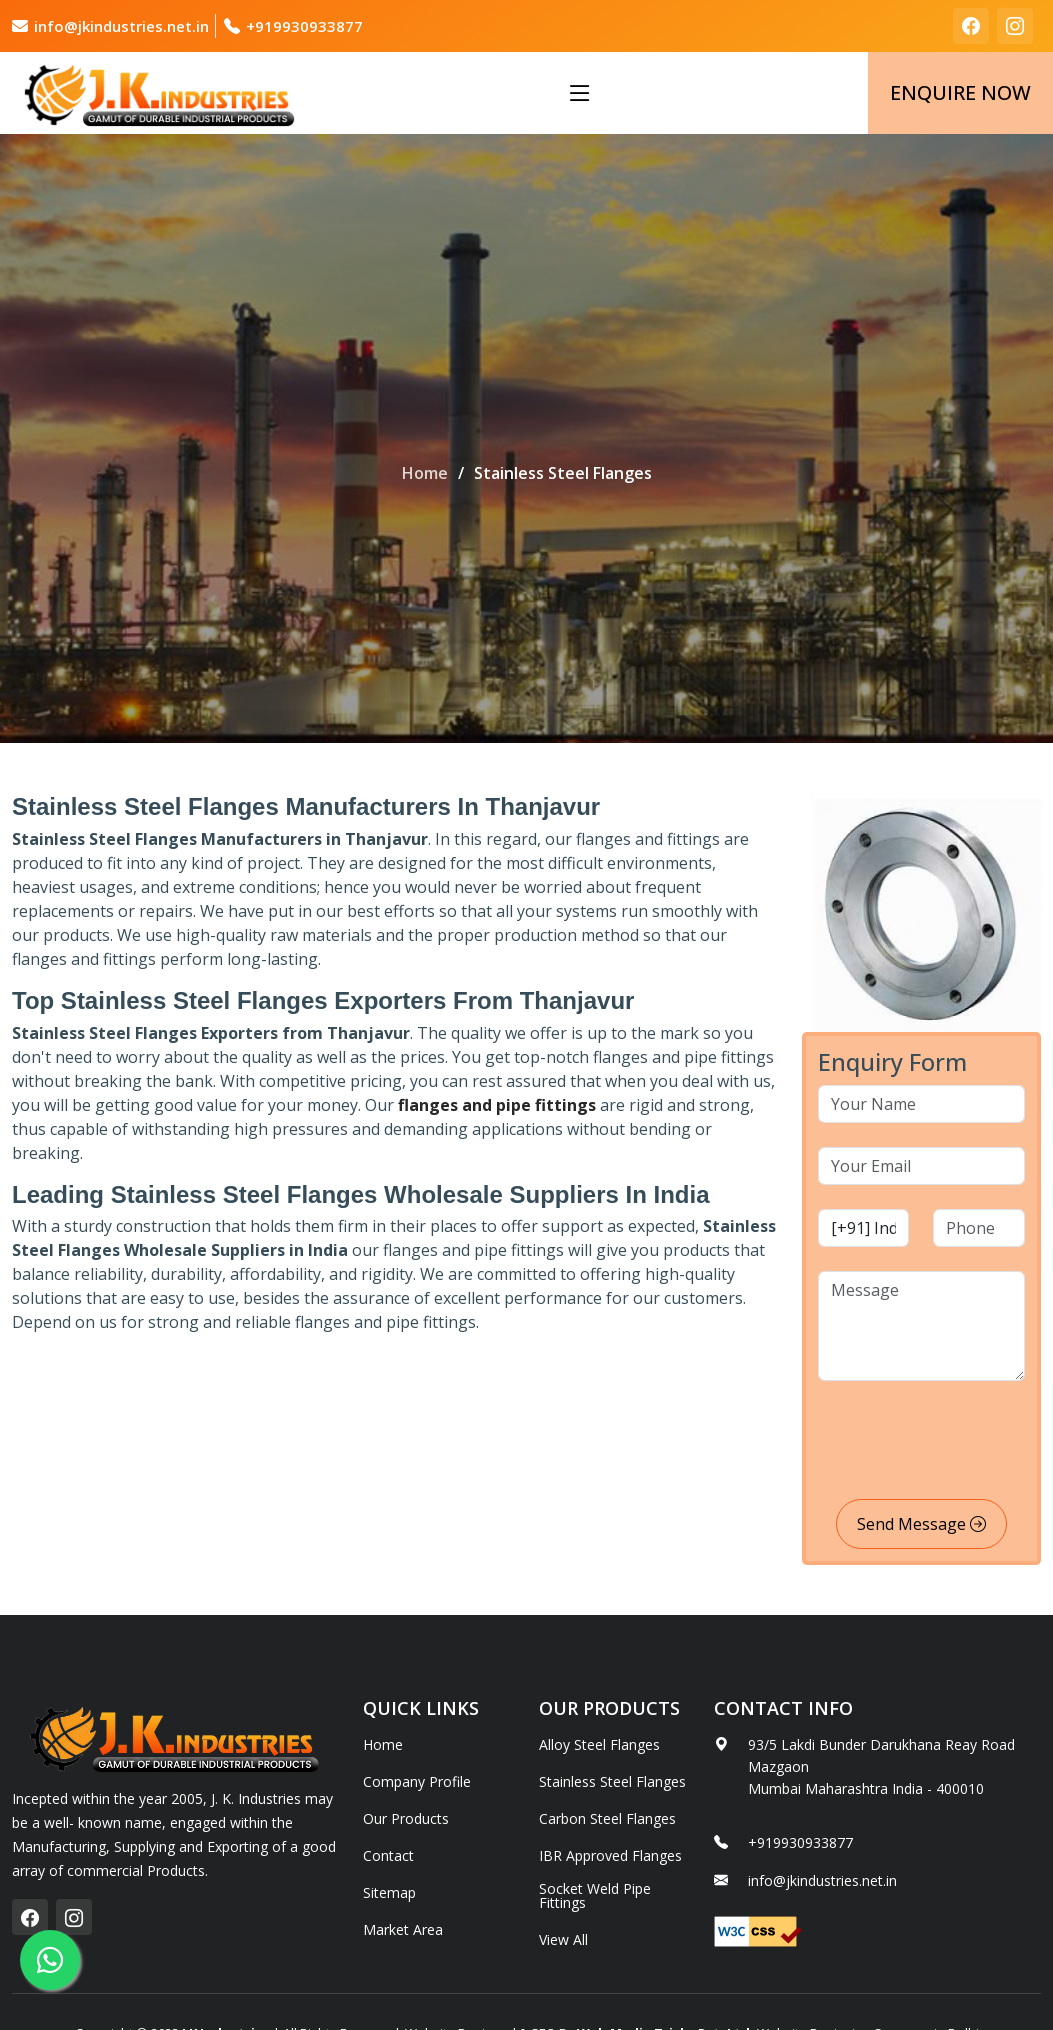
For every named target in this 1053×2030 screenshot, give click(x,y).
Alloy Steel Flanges (599, 1745)
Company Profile (417, 1782)
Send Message (921, 1524)
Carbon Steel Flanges (607, 1819)
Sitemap (389, 1893)
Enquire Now (960, 92)
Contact (388, 1856)
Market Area (403, 1930)
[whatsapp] (50, 1960)
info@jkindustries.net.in (121, 26)
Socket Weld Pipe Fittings (595, 1896)
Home (425, 474)
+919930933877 (304, 26)
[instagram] (1015, 26)
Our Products (406, 1819)
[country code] (864, 1228)
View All (563, 1940)
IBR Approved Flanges (610, 1856)
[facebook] (971, 26)
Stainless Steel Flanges (612, 1782)
